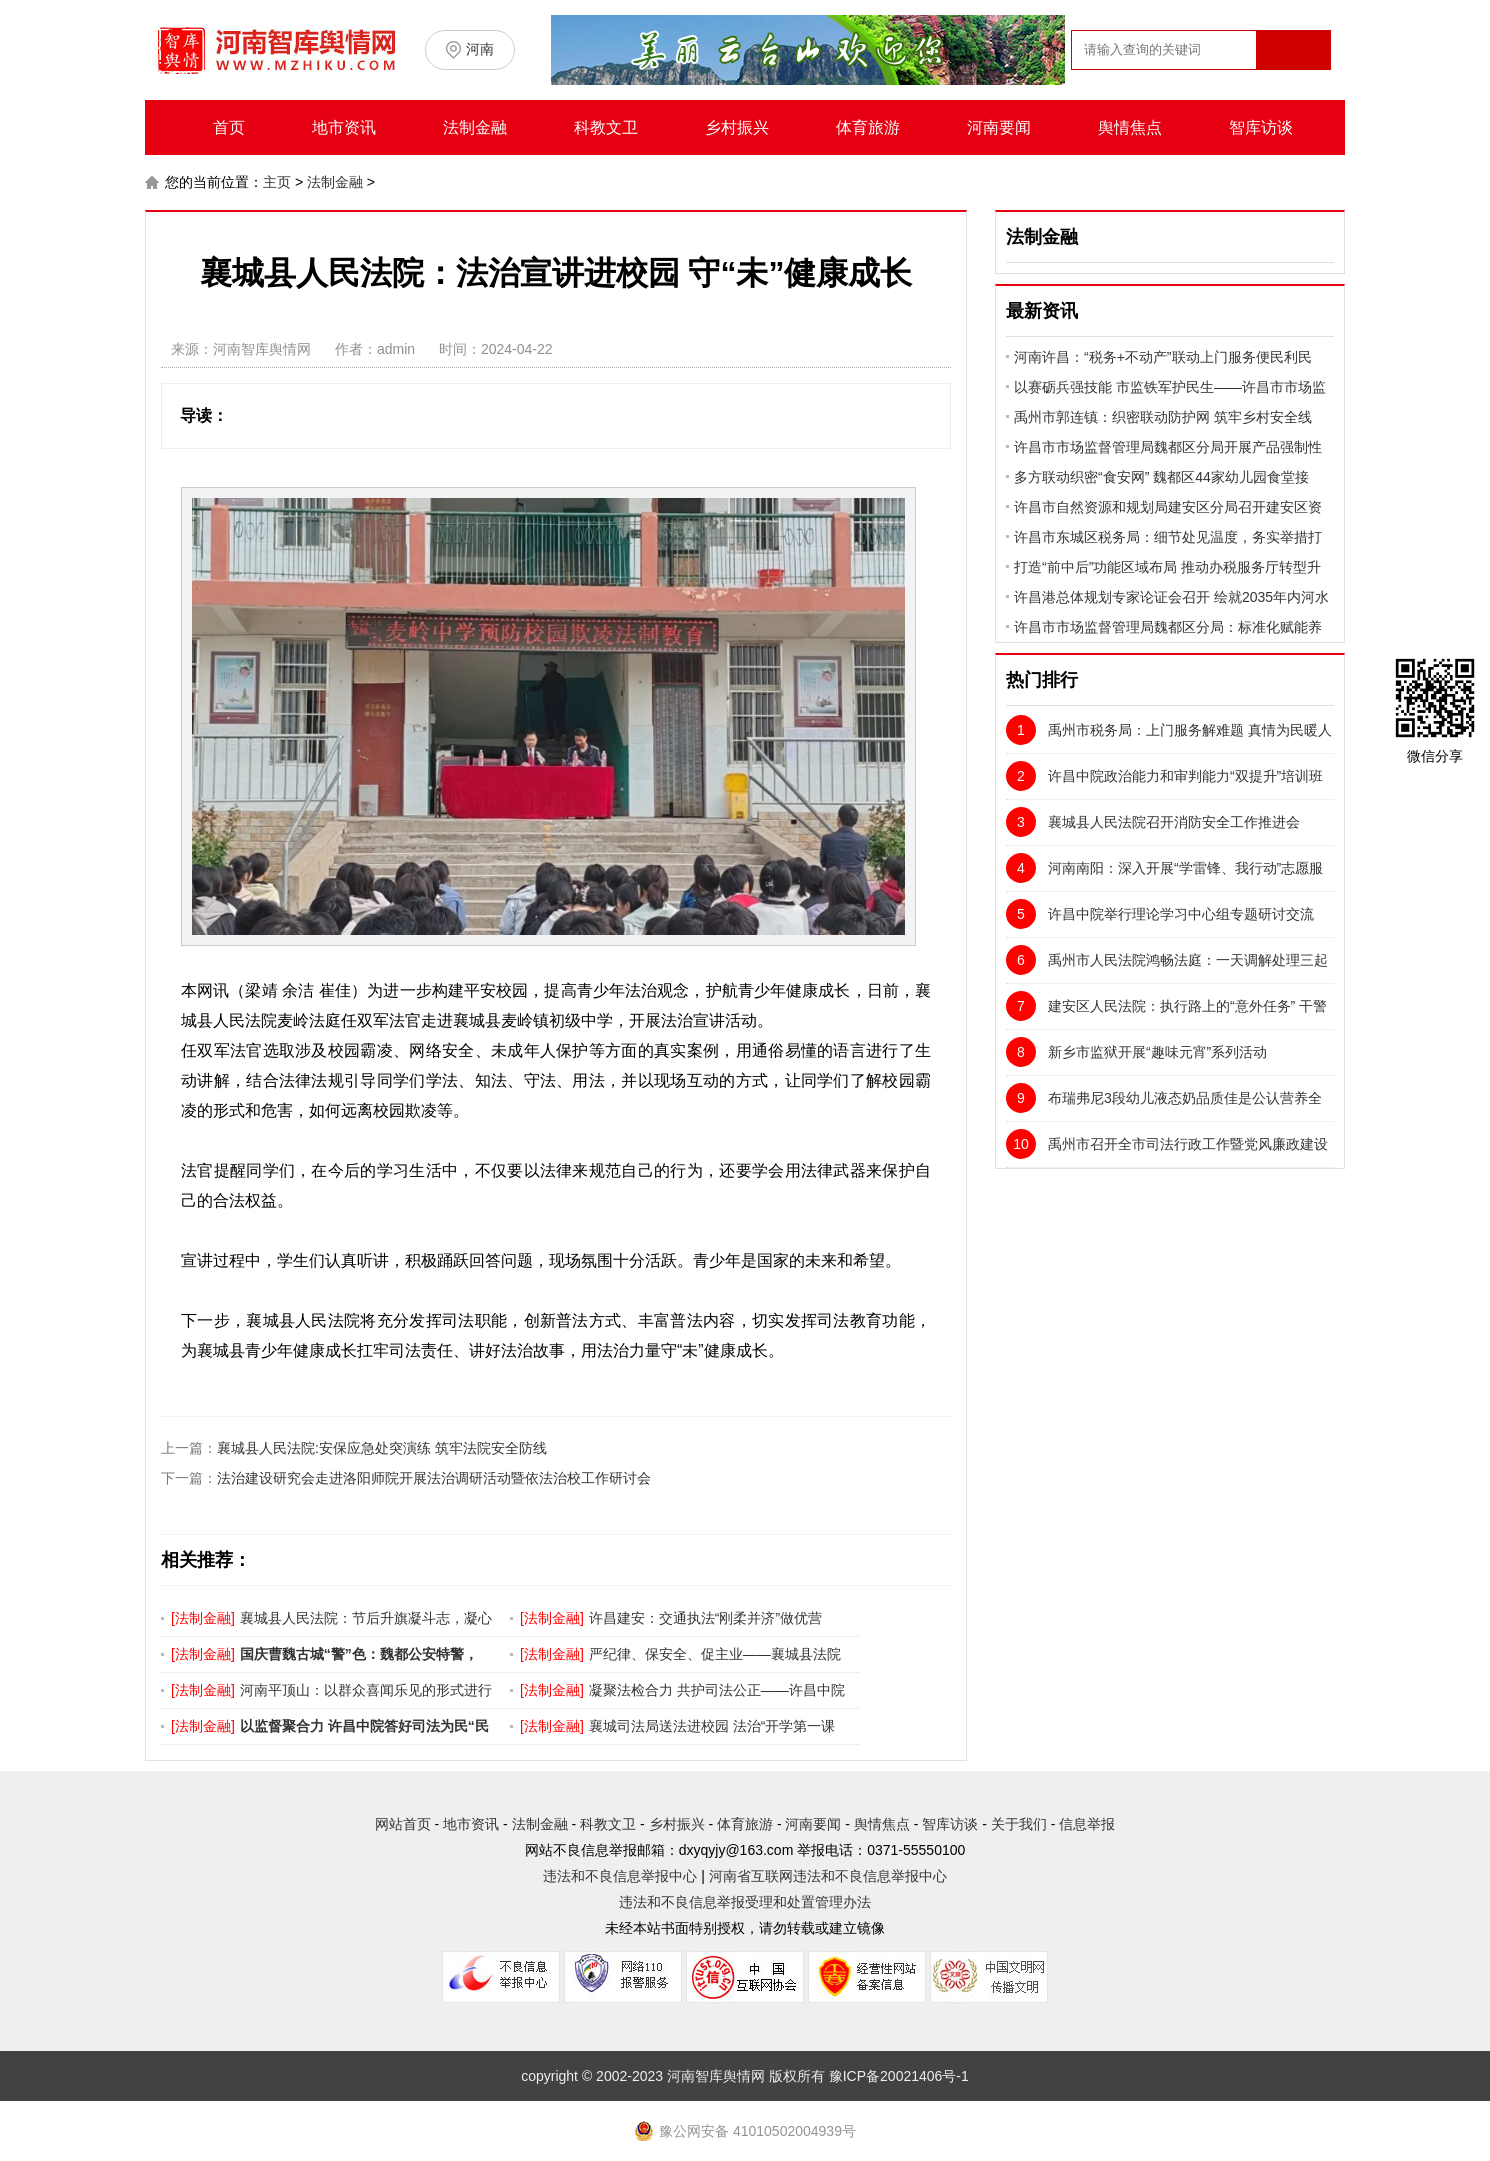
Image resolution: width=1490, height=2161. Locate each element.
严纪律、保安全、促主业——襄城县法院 (715, 1654)
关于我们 (1019, 1824)
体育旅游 (868, 127)
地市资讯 (344, 127)
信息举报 (1087, 1824)
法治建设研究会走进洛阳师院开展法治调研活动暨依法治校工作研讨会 (434, 1478)
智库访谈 (1261, 127)
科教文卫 (606, 127)
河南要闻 (999, 127)
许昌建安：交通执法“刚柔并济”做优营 (705, 1618)
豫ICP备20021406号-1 (899, 2076)
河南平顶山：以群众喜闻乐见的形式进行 (366, 1690)
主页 (277, 182)
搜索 (1292, 88)
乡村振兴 (737, 127)
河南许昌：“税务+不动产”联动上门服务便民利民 (1163, 357)
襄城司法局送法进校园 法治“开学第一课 (712, 1726)
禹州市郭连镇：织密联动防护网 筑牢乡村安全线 (1163, 417)
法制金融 (475, 127)
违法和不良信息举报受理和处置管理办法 (745, 1902)
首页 (229, 127)
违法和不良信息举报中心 (620, 1876)
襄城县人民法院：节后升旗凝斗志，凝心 (366, 1618)
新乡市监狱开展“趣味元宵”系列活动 (1136, 1052)
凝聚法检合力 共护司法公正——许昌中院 (717, 1690)
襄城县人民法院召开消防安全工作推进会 (1153, 822)
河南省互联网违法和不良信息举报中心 (828, 1876)
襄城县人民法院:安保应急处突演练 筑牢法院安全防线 (382, 1448)
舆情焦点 (1130, 127)
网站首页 (403, 1824)
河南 (480, 49)
